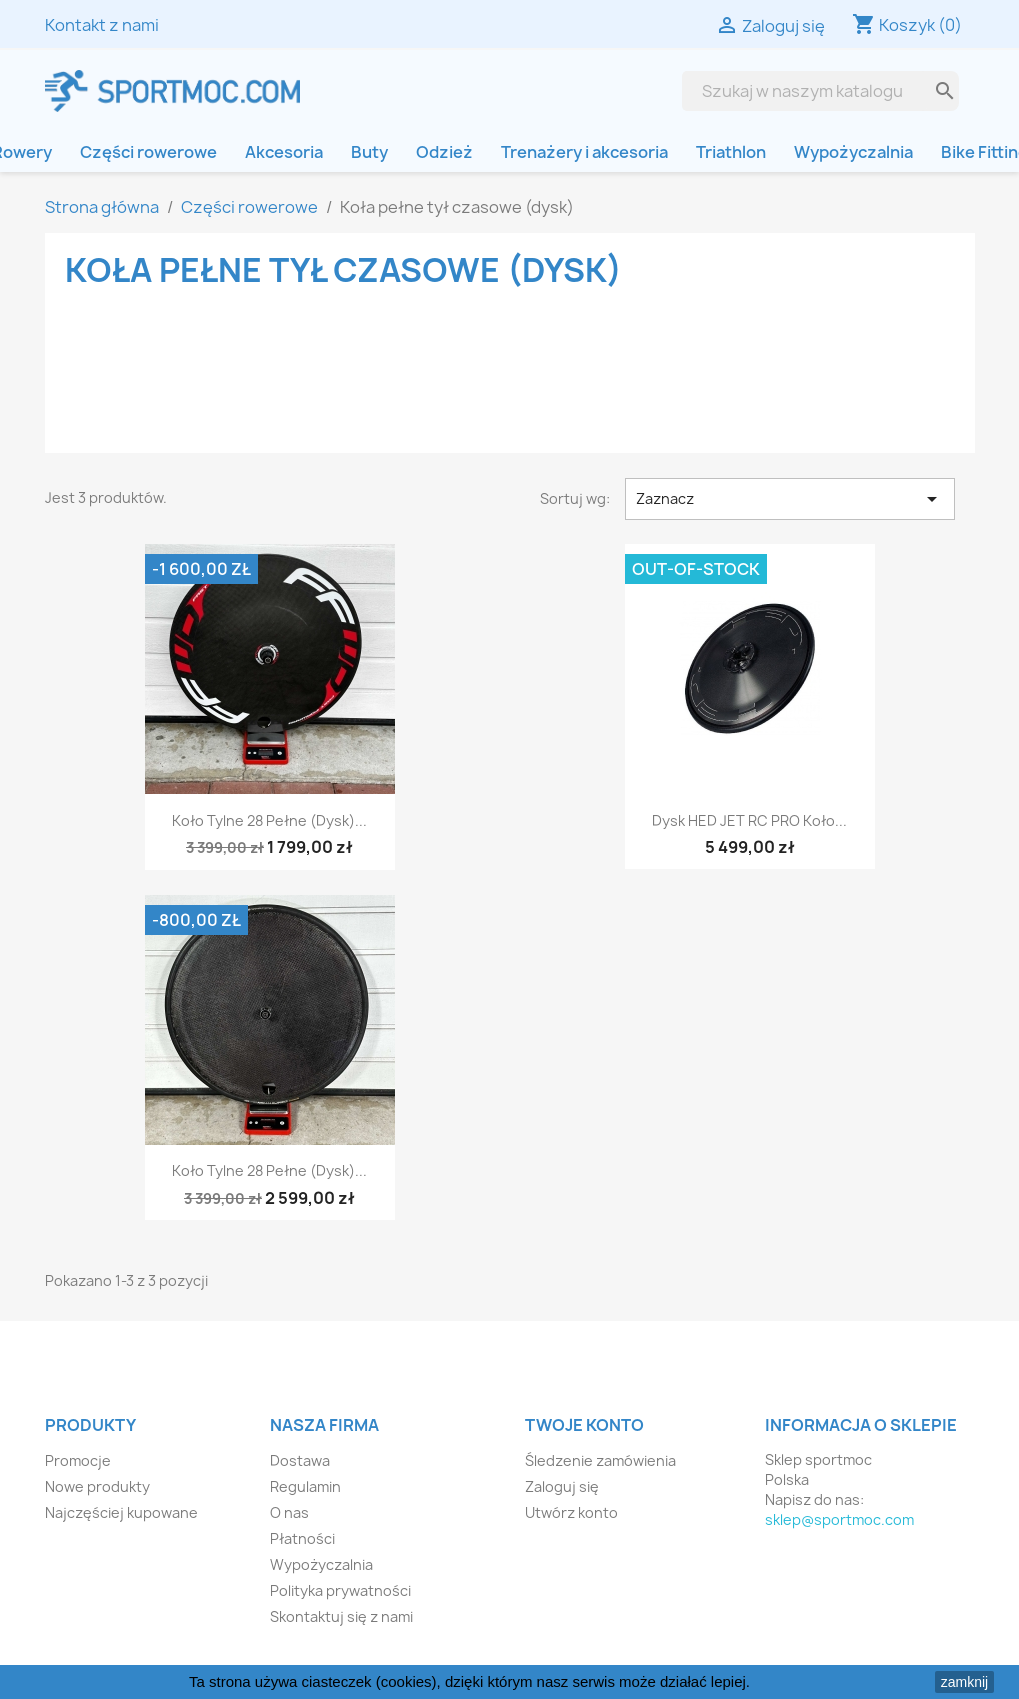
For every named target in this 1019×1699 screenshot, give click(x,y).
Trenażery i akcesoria (584, 152)
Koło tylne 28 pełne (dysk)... (269, 820)
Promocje (78, 1460)
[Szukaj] (804, 91)
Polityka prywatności (340, 1590)
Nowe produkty (97, 1486)
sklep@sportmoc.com (839, 1519)
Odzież (444, 152)
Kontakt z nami (102, 25)
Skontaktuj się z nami (341, 1616)
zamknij (964, 1682)
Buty (369, 152)
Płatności (302, 1538)
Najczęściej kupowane (121, 1512)
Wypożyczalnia (853, 152)
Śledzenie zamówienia (600, 1460)
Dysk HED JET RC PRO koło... (749, 820)
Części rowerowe (148, 152)
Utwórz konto (571, 1512)
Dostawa (300, 1460)
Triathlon (731, 152)
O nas (289, 1512)
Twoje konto (584, 1425)
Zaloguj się (562, 1486)
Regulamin (305, 1486)
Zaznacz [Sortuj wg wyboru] (790, 499)
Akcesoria (284, 152)
